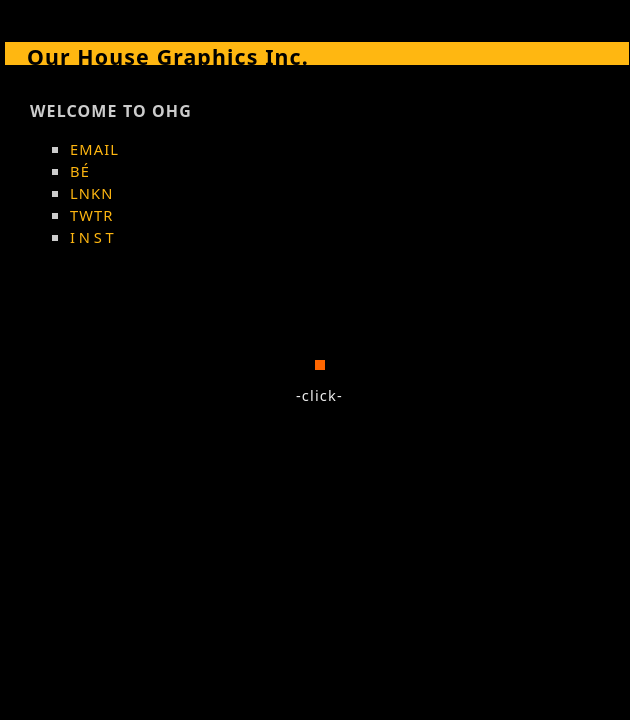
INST (93, 237)
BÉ (80, 171)
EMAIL (94, 149)
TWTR (92, 215)
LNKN (92, 193)
